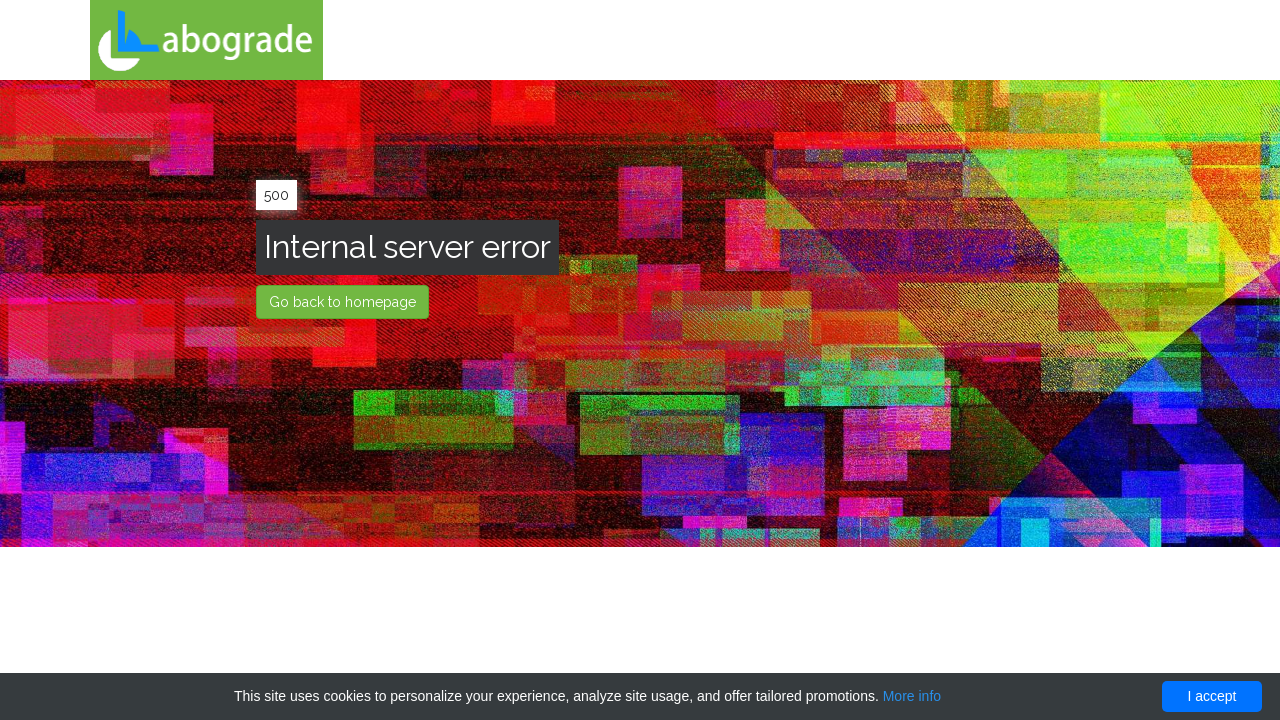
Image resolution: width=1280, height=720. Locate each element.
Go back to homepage (342, 302)
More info (912, 696)
